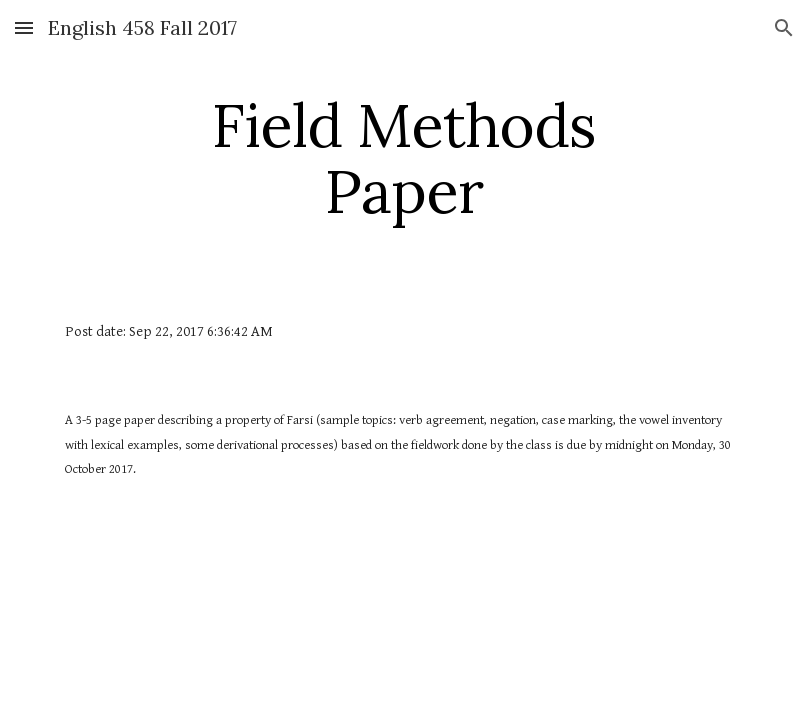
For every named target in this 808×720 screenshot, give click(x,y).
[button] (24, 27)
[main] (404, 158)
